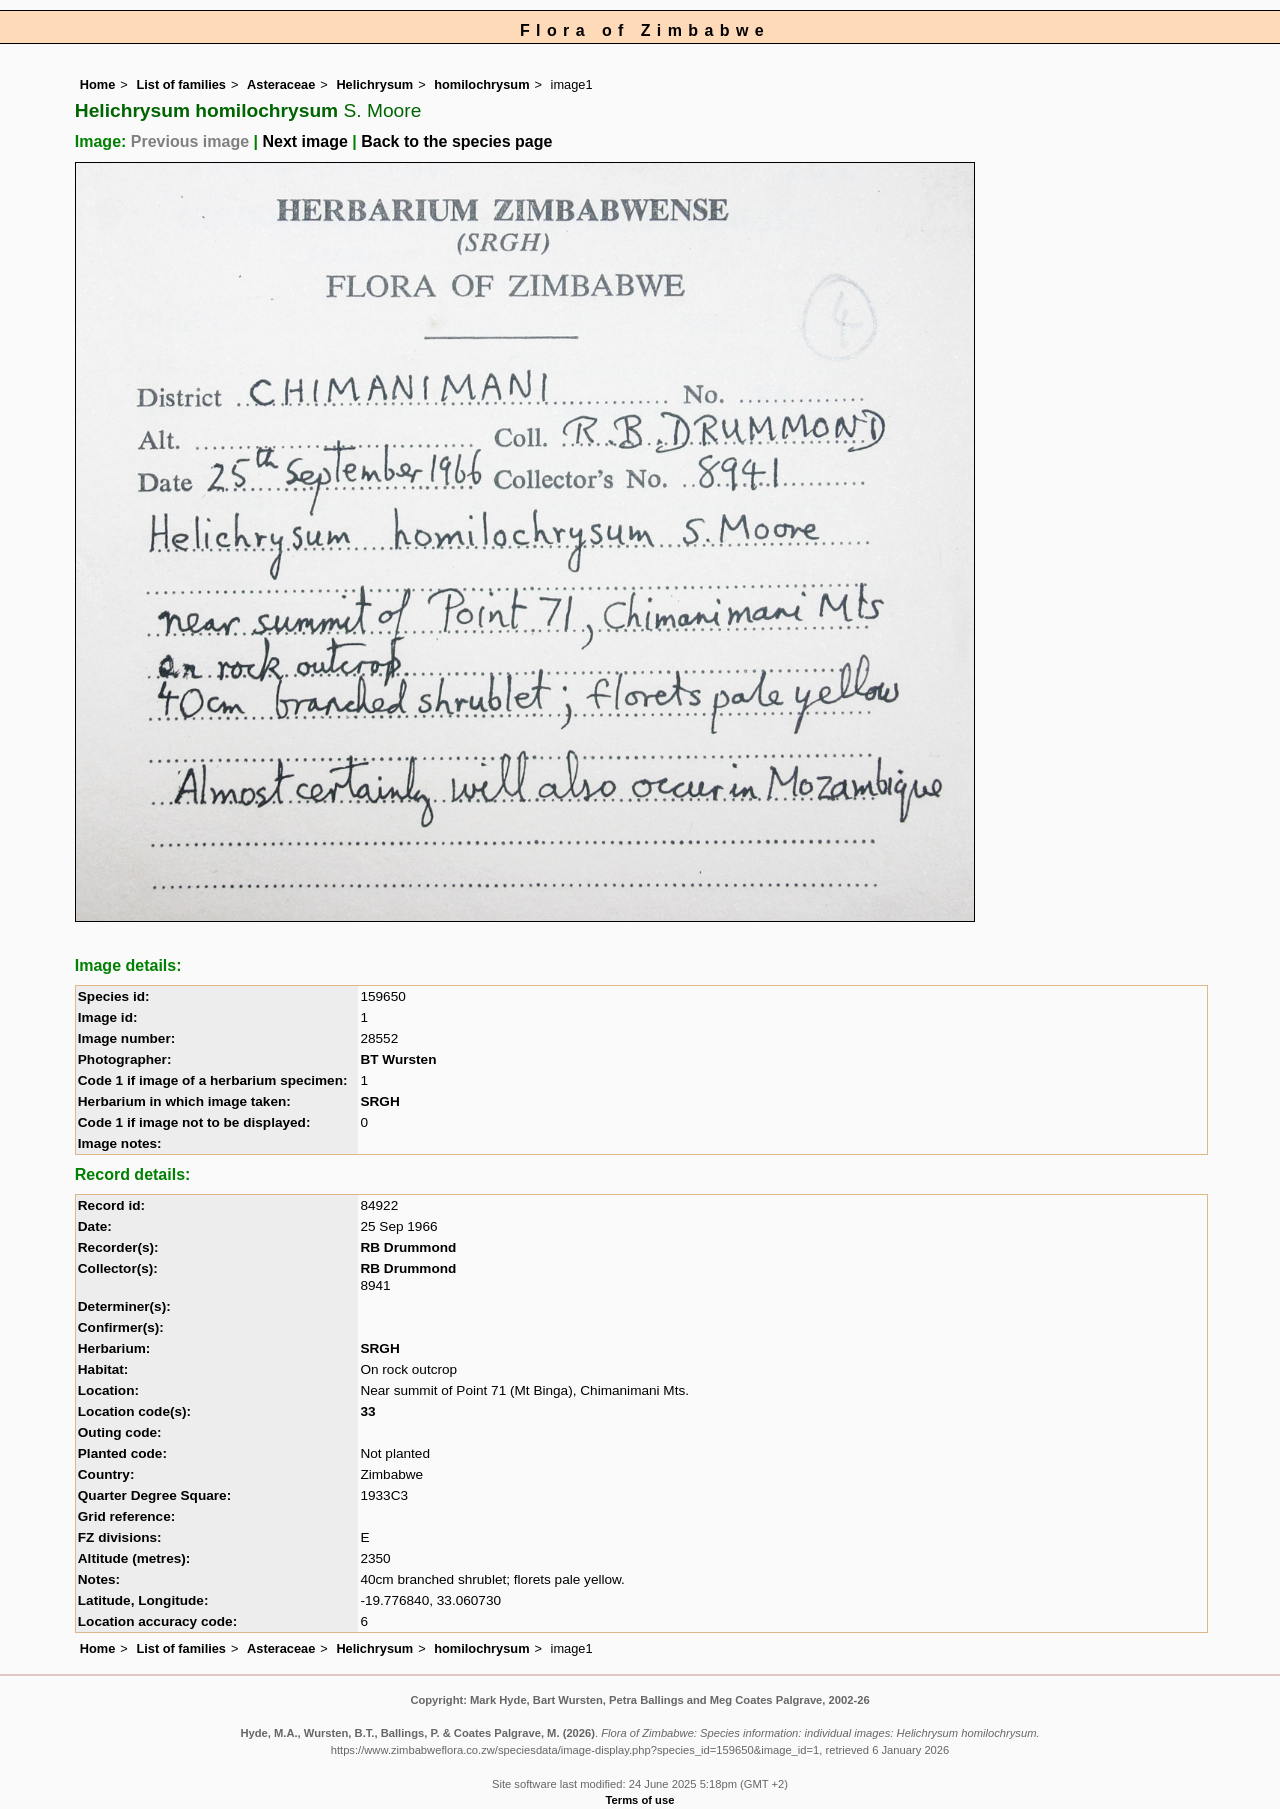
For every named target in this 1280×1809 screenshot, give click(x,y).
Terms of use (640, 1800)
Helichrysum (374, 84)
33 (367, 1411)
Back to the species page (456, 141)
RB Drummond (408, 1247)
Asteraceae (281, 84)
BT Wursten (398, 1059)
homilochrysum (481, 84)
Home (98, 84)
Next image (304, 141)
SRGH (379, 1101)
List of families (181, 84)
